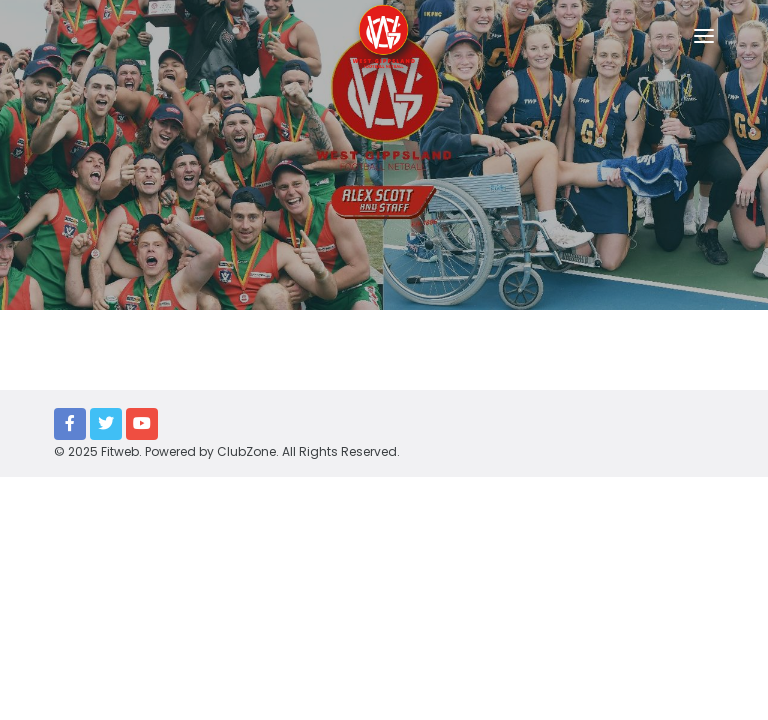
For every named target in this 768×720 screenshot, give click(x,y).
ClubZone (246, 451)
